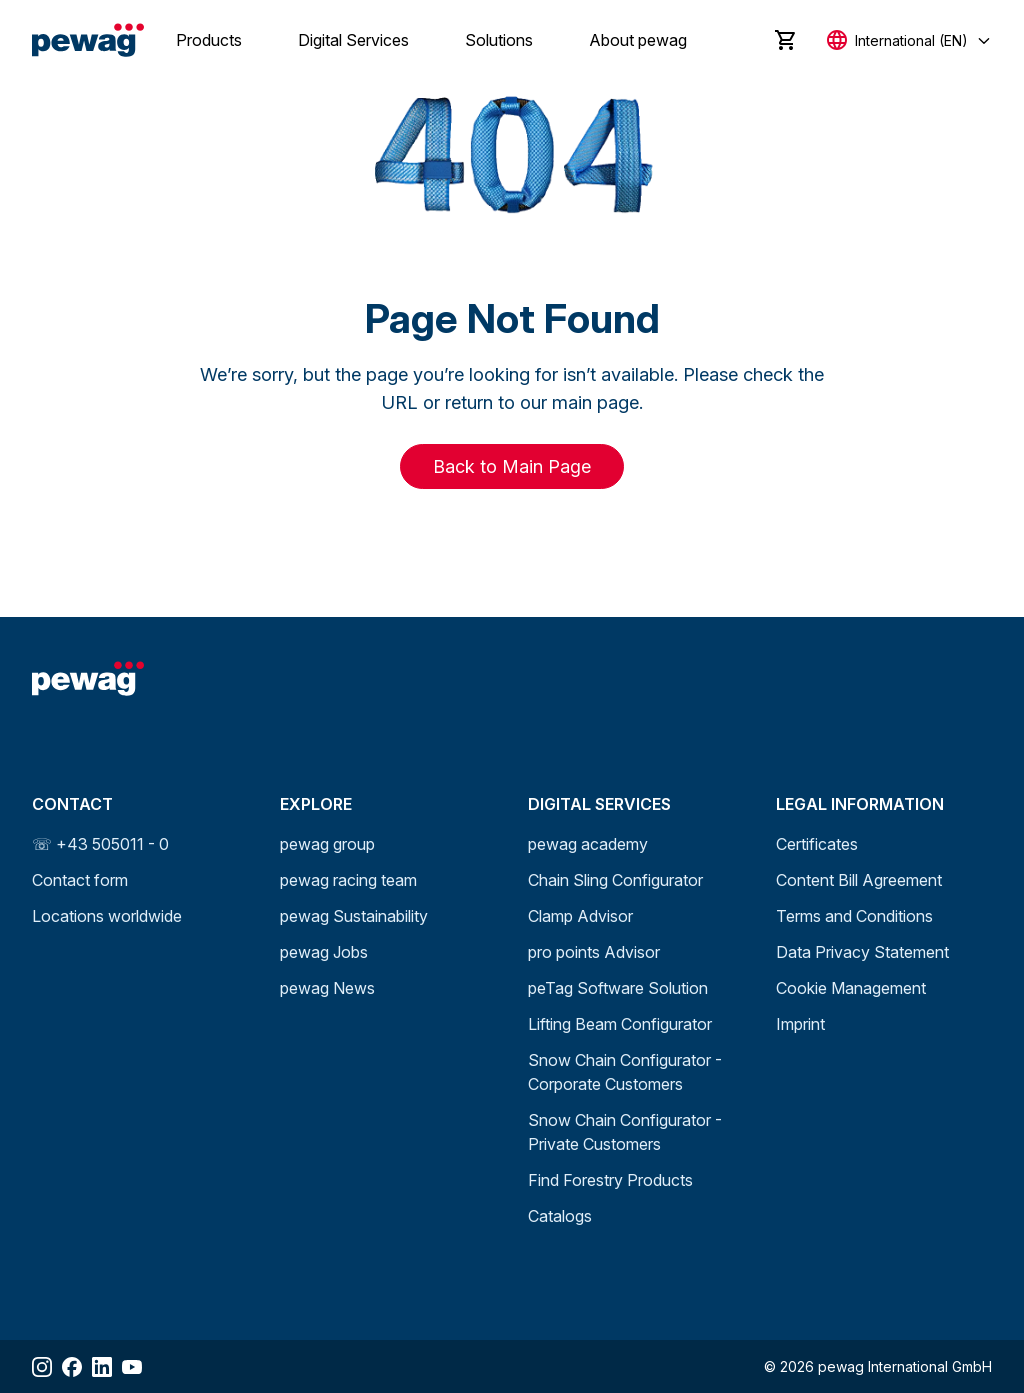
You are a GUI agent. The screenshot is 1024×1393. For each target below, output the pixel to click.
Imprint (800, 1024)
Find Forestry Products (610, 1180)
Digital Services (353, 40)
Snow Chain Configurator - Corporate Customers (625, 1072)
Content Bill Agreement (859, 880)
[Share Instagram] (42, 1367)
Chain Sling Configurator (615, 880)
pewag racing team (348, 880)
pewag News (327, 988)
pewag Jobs (324, 952)
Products (209, 40)
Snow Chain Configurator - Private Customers (625, 1132)
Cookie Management (851, 988)
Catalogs (560, 1216)
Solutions (499, 40)
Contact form (80, 880)
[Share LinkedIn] (102, 1367)
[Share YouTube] (132, 1367)
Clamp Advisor (580, 916)
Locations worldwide (107, 916)
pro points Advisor (594, 952)
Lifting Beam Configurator (620, 1024)
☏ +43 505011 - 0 (100, 844)
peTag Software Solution (618, 988)
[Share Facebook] (72, 1367)
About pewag (638, 40)
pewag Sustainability (354, 916)
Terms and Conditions (854, 916)
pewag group (327, 844)
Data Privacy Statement (862, 952)
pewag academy (588, 844)
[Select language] (909, 40)
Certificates (817, 844)
